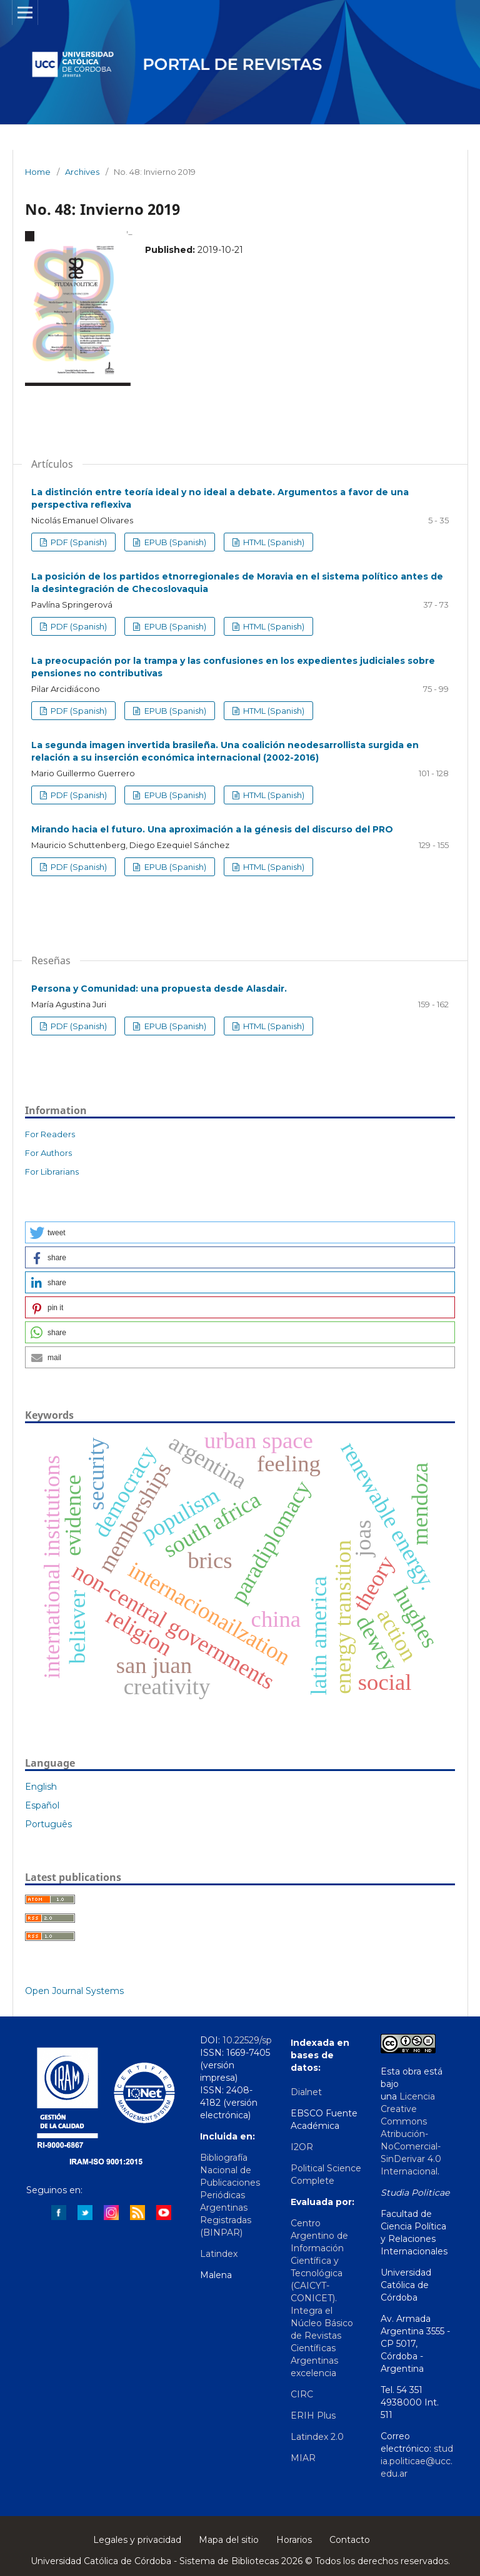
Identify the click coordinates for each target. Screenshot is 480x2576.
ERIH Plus (313, 2415)
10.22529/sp (247, 2040)
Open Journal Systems (74, 1990)
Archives (82, 172)
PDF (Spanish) (78, 542)
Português (48, 1824)
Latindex (219, 2253)
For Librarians (52, 1172)
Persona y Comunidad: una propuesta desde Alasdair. (159, 988)
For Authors (48, 1153)
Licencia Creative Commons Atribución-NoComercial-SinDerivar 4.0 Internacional (411, 2134)
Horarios (294, 2539)
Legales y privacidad (137, 2539)
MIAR (303, 2458)
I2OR (302, 2147)
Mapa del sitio (229, 2539)
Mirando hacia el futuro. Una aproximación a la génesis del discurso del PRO (212, 829)
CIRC (302, 2394)
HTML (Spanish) (272, 542)
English (41, 1786)
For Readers (50, 1134)
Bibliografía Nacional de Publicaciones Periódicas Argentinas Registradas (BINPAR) (230, 2195)
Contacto (349, 2539)
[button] (240, 1232)
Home (38, 172)
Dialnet (306, 2092)
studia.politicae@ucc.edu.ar (417, 2461)
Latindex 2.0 (317, 2436)
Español (42, 1805)
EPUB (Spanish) (174, 542)
